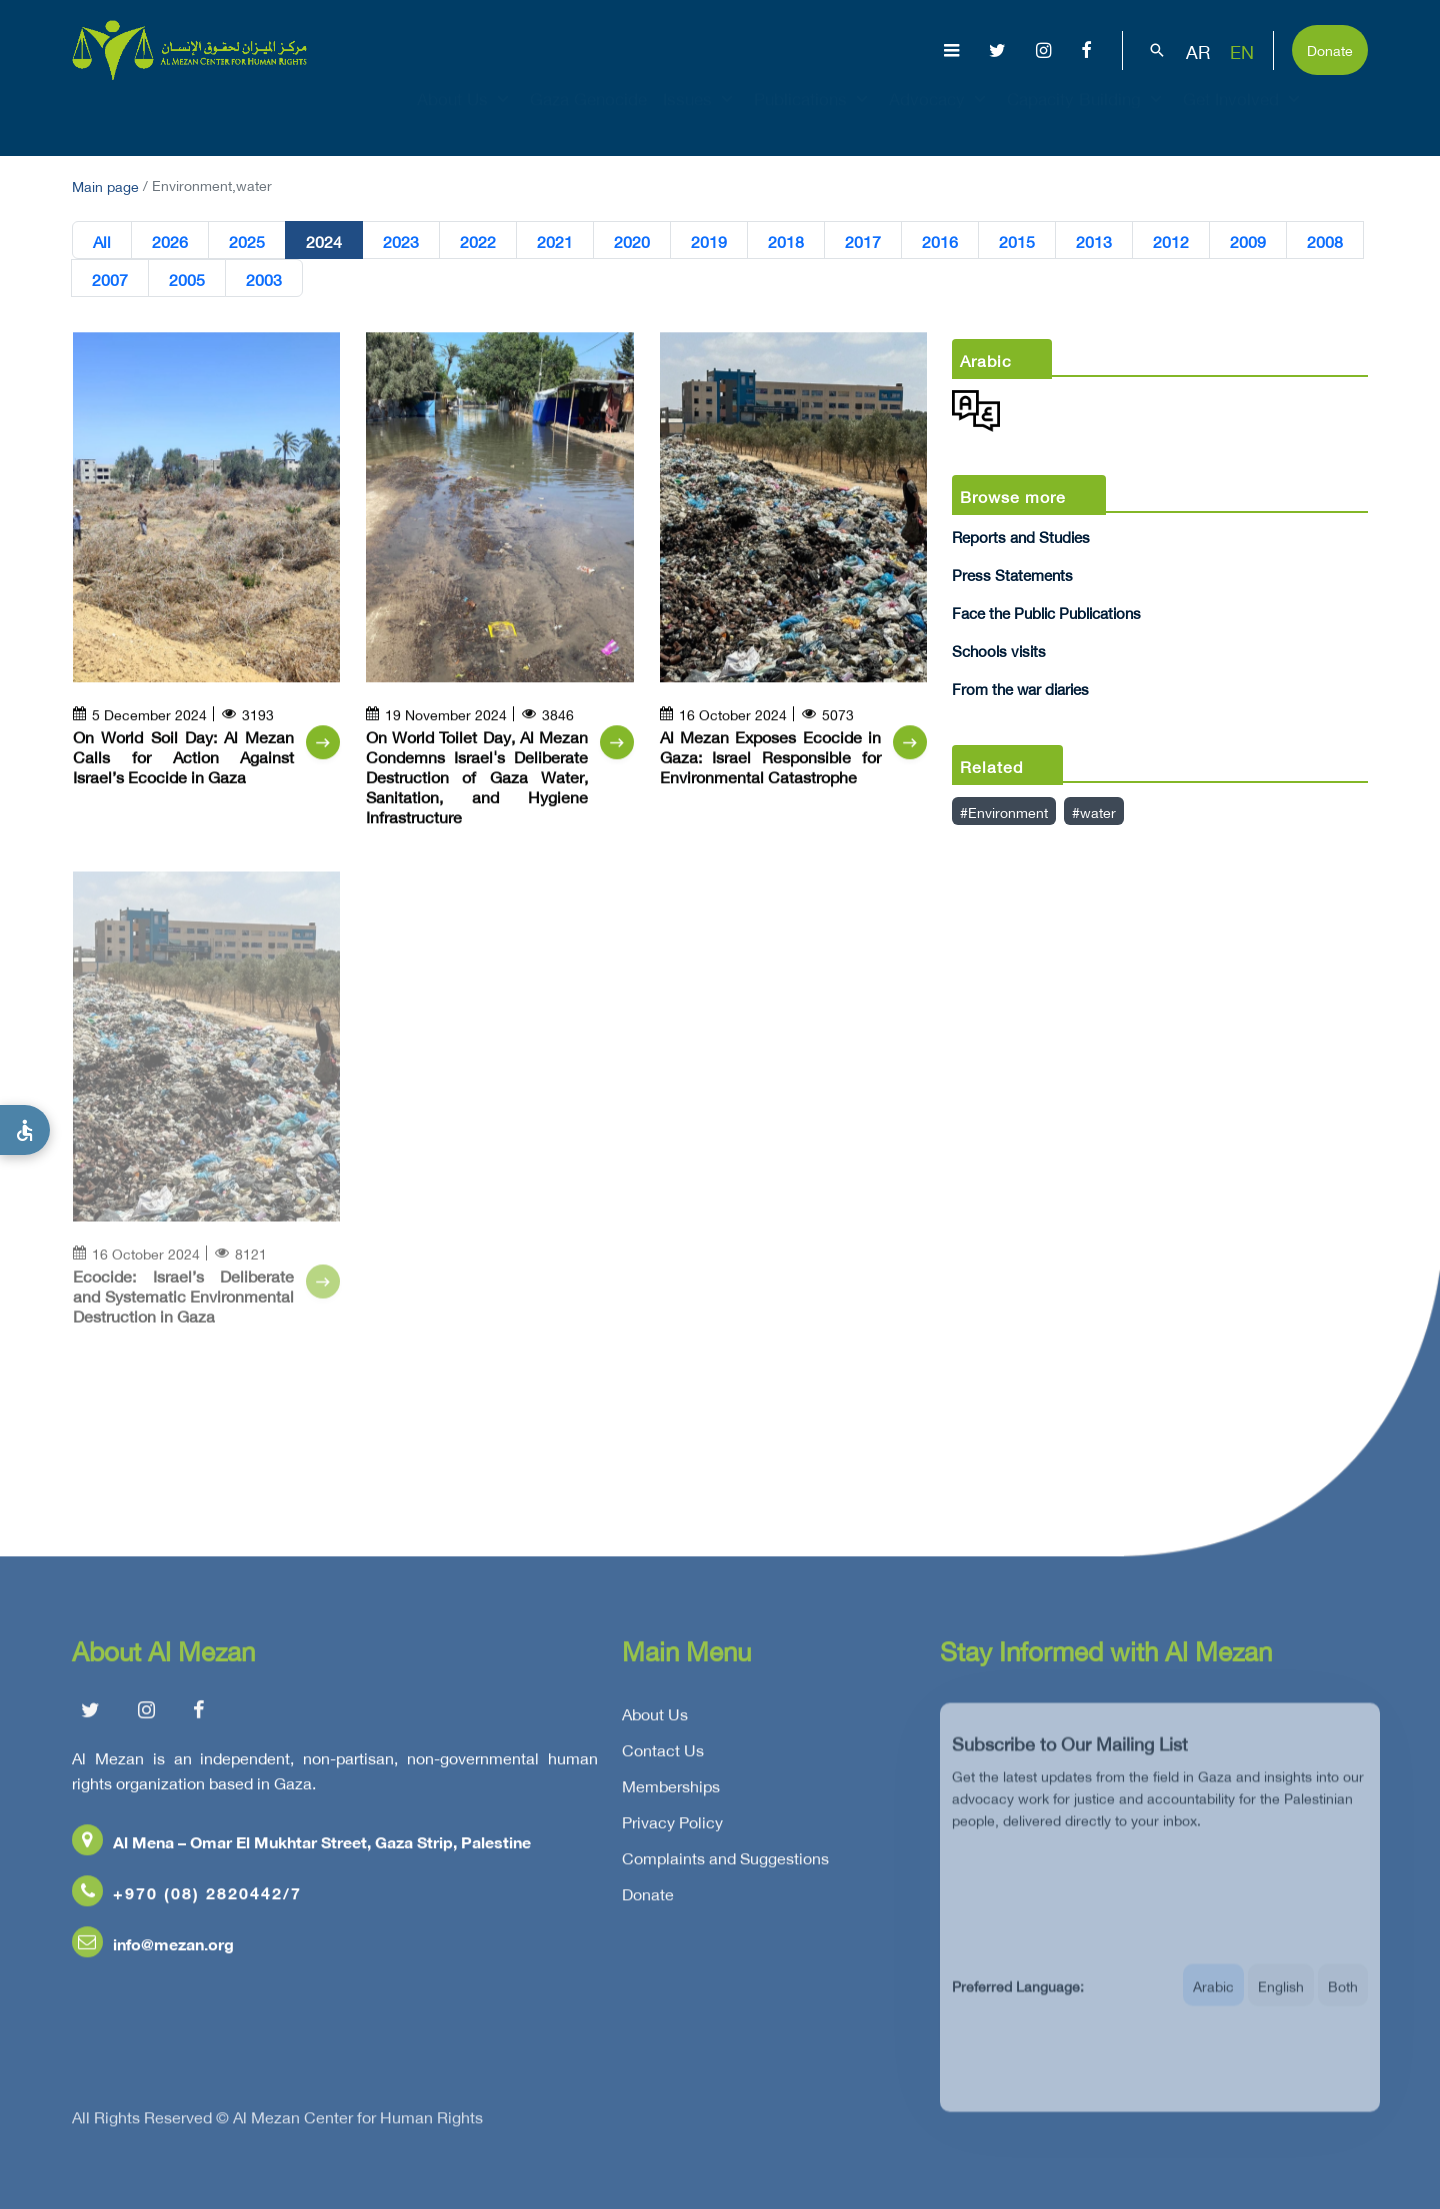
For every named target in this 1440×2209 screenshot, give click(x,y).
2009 (1248, 241)
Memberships (671, 1793)
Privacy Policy (672, 1829)
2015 (1017, 241)
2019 (709, 241)
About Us (465, 116)
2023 (401, 241)
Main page (105, 184)
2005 (187, 279)
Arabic (1213, 2003)
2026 (170, 241)
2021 (555, 241)
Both (1343, 2003)
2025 (247, 241)
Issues (700, 116)
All (102, 241)
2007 (110, 279)
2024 (324, 241)
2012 (1171, 241)
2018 (786, 241)
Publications (813, 116)
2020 (632, 241)
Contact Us (663, 1757)
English (1281, 2003)
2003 (264, 279)
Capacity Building (1087, 116)
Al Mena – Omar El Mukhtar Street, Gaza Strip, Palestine (301, 1848)
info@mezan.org (153, 1950)
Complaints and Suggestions (725, 1865)
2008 (1325, 241)
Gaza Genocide (588, 116)
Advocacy (940, 116)
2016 (940, 241)
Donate (1330, 48)
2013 (1094, 241)
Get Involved (1244, 116)
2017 (863, 241)
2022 (478, 241)
